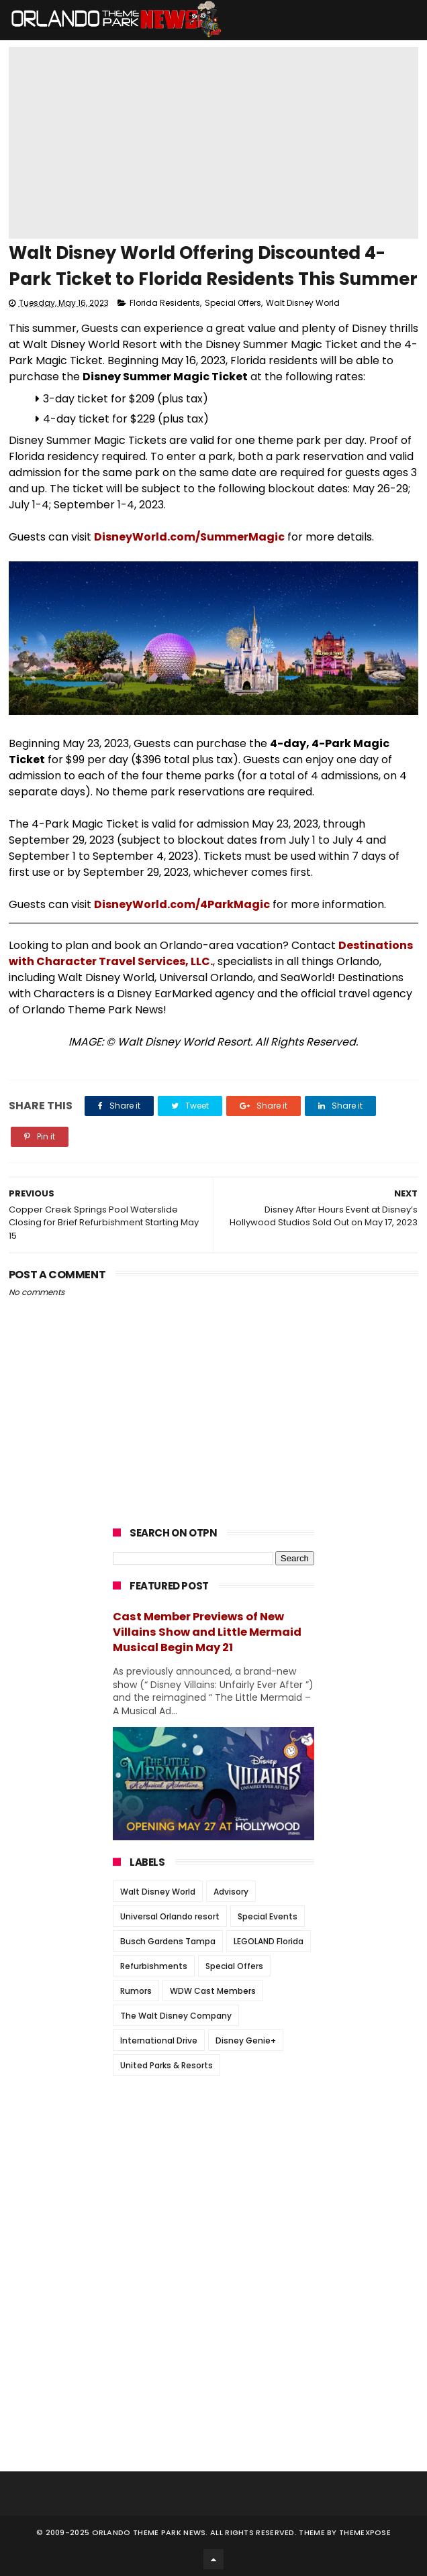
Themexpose (365, 2532)
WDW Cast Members (213, 1991)
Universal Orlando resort (170, 1916)
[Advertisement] (213, 2169)
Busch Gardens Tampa (168, 1941)
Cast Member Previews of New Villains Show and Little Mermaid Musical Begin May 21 (207, 1632)
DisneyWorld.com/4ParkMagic (182, 904)
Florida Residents (165, 303)
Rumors (136, 1991)
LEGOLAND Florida (268, 1941)
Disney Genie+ (246, 2040)
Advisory (231, 1891)
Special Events (267, 1916)
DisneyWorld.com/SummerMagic (189, 537)
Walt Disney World (303, 303)
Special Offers (233, 303)
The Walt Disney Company (176, 2015)
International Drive (158, 2040)
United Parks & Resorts (166, 2065)
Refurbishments (153, 1966)
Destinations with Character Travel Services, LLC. (211, 953)
